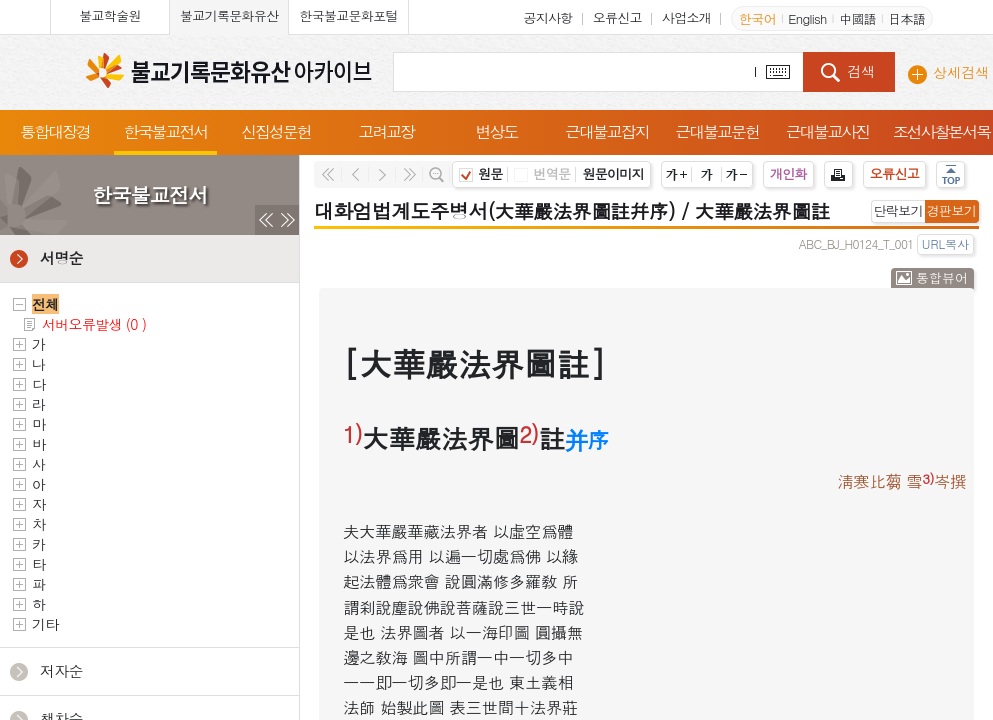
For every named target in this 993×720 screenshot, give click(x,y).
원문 (481, 173)
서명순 (61, 257)
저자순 (61, 670)
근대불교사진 (828, 131)
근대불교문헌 (717, 131)
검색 (861, 71)
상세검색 (961, 72)
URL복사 (945, 243)
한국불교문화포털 (348, 15)
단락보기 (898, 210)
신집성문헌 (276, 131)
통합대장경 (55, 131)
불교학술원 (110, 15)
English (807, 18)
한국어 (757, 18)
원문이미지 (613, 173)
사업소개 (686, 17)
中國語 (857, 18)
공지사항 (547, 17)
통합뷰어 (942, 277)
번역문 (542, 173)
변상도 (497, 131)
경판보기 (951, 210)
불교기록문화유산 (229, 15)
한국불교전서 (166, 131)
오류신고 (617, 17)
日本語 (906, 18)
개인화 (788, 173)
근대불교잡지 (607, 131)
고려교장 (386, 131)
